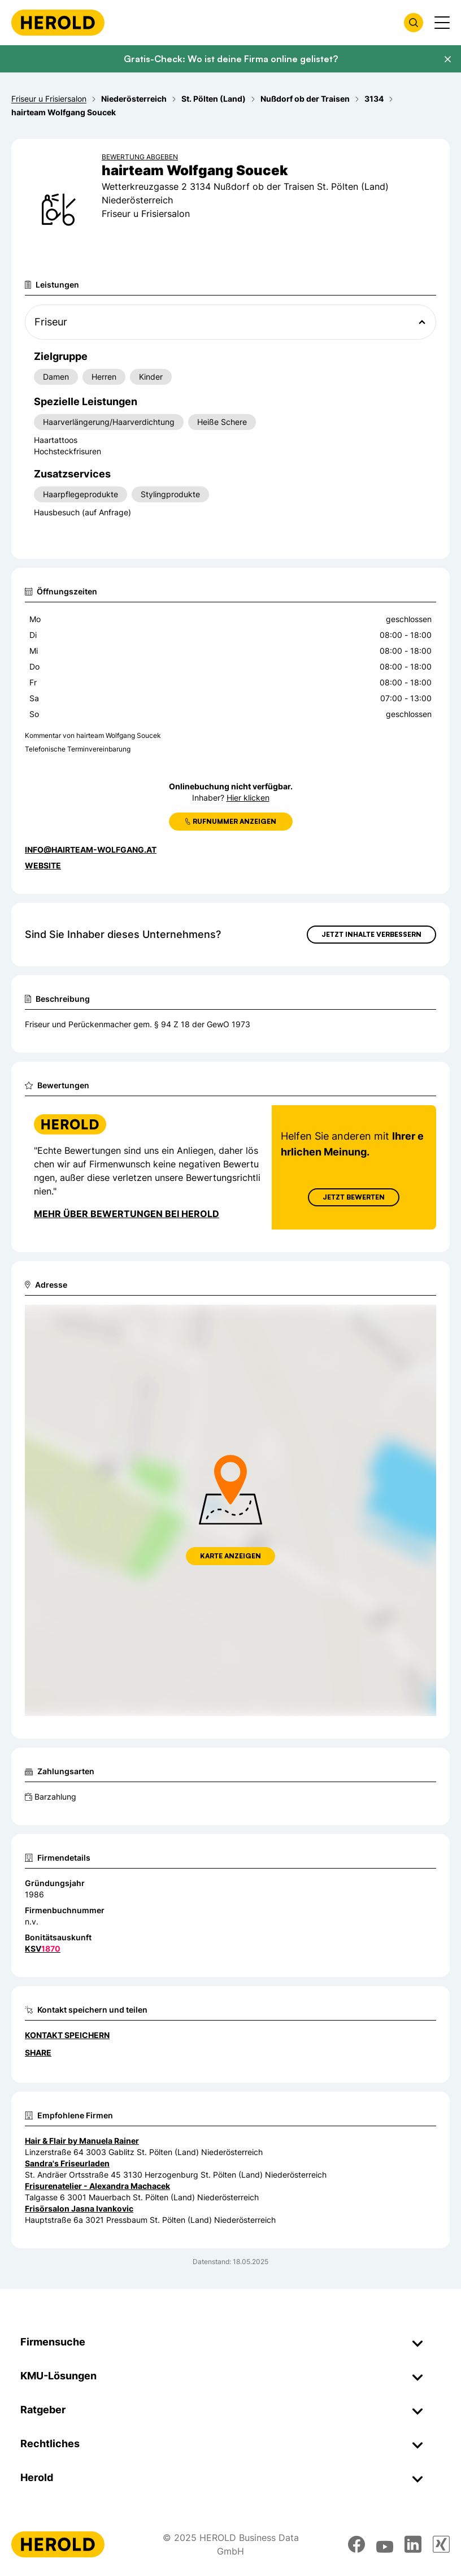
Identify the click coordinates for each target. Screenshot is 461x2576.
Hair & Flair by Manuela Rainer (82, 2140)
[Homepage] (58, 23)
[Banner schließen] (447, 59)
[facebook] (356, 2544)
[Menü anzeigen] (442, 22)
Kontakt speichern (67, 2035)
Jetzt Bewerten (354, 1197)
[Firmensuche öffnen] (413, 22)
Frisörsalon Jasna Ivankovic (79, 2208)
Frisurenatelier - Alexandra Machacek (97, 2186)
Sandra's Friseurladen (67, 2163)
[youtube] (384, 2544)
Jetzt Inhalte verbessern (371, 934)
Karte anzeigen (230, 1556)
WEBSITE (43, 865)
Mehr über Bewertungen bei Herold (126, 1213)
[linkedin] (413, 2544)
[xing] (441, 2544)
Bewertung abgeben (140, 157)
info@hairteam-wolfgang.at (90, 849)
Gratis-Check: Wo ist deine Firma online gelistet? (231, 58)
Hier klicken (248, 797)
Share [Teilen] (38, 2052)
